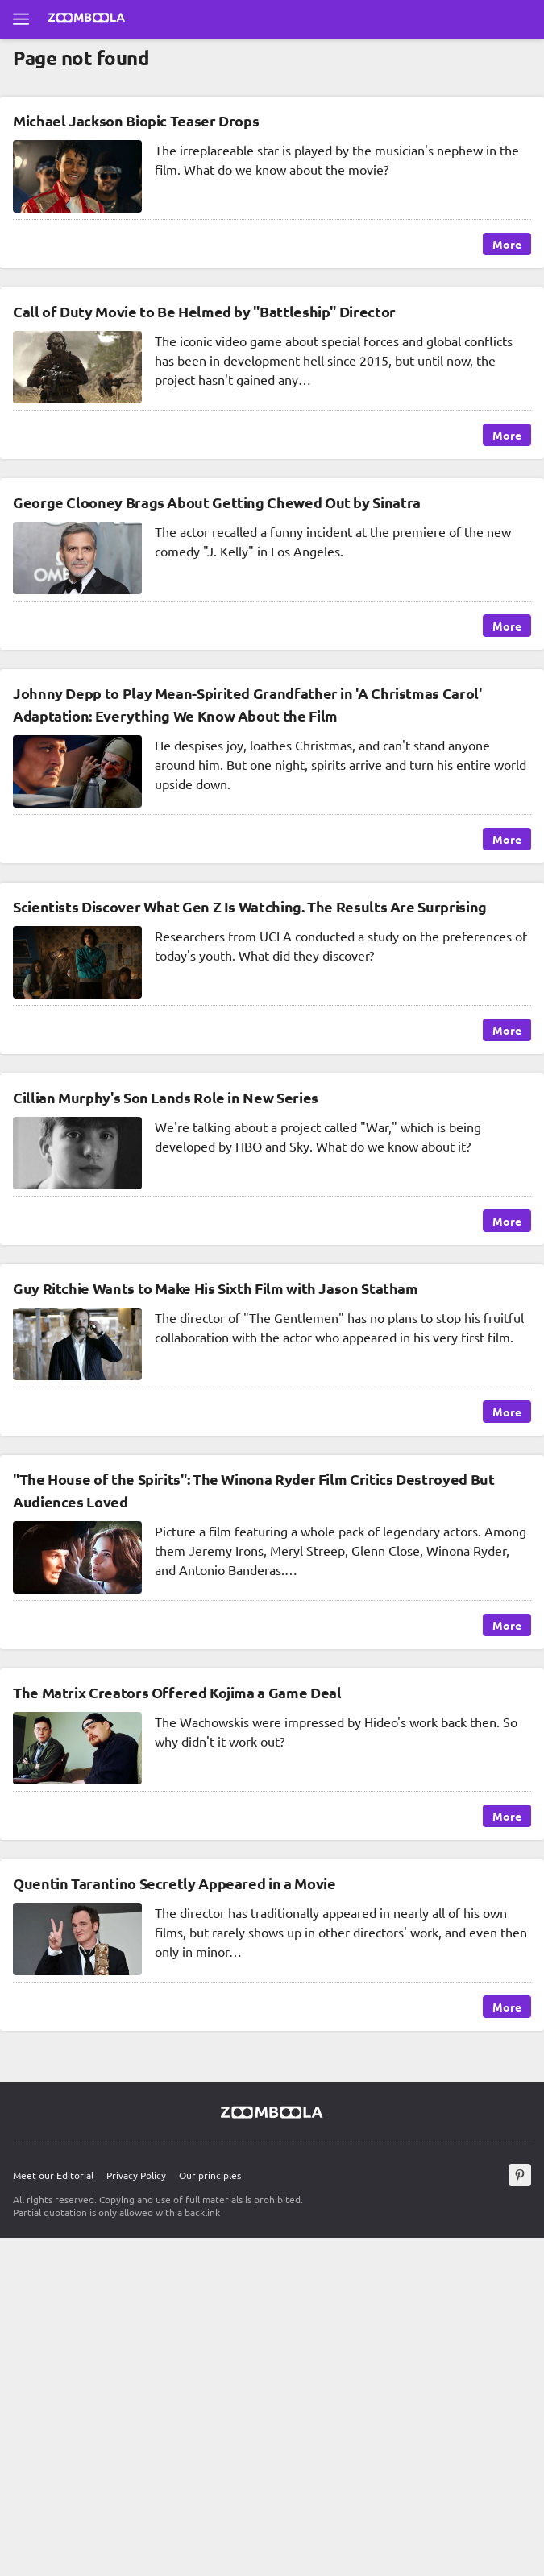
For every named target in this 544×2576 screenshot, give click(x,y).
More (506, 244)
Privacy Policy (136, 2175)
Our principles (210, 2175)
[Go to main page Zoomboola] (87, 19)
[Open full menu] (21, 19)
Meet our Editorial (53, 2175)
